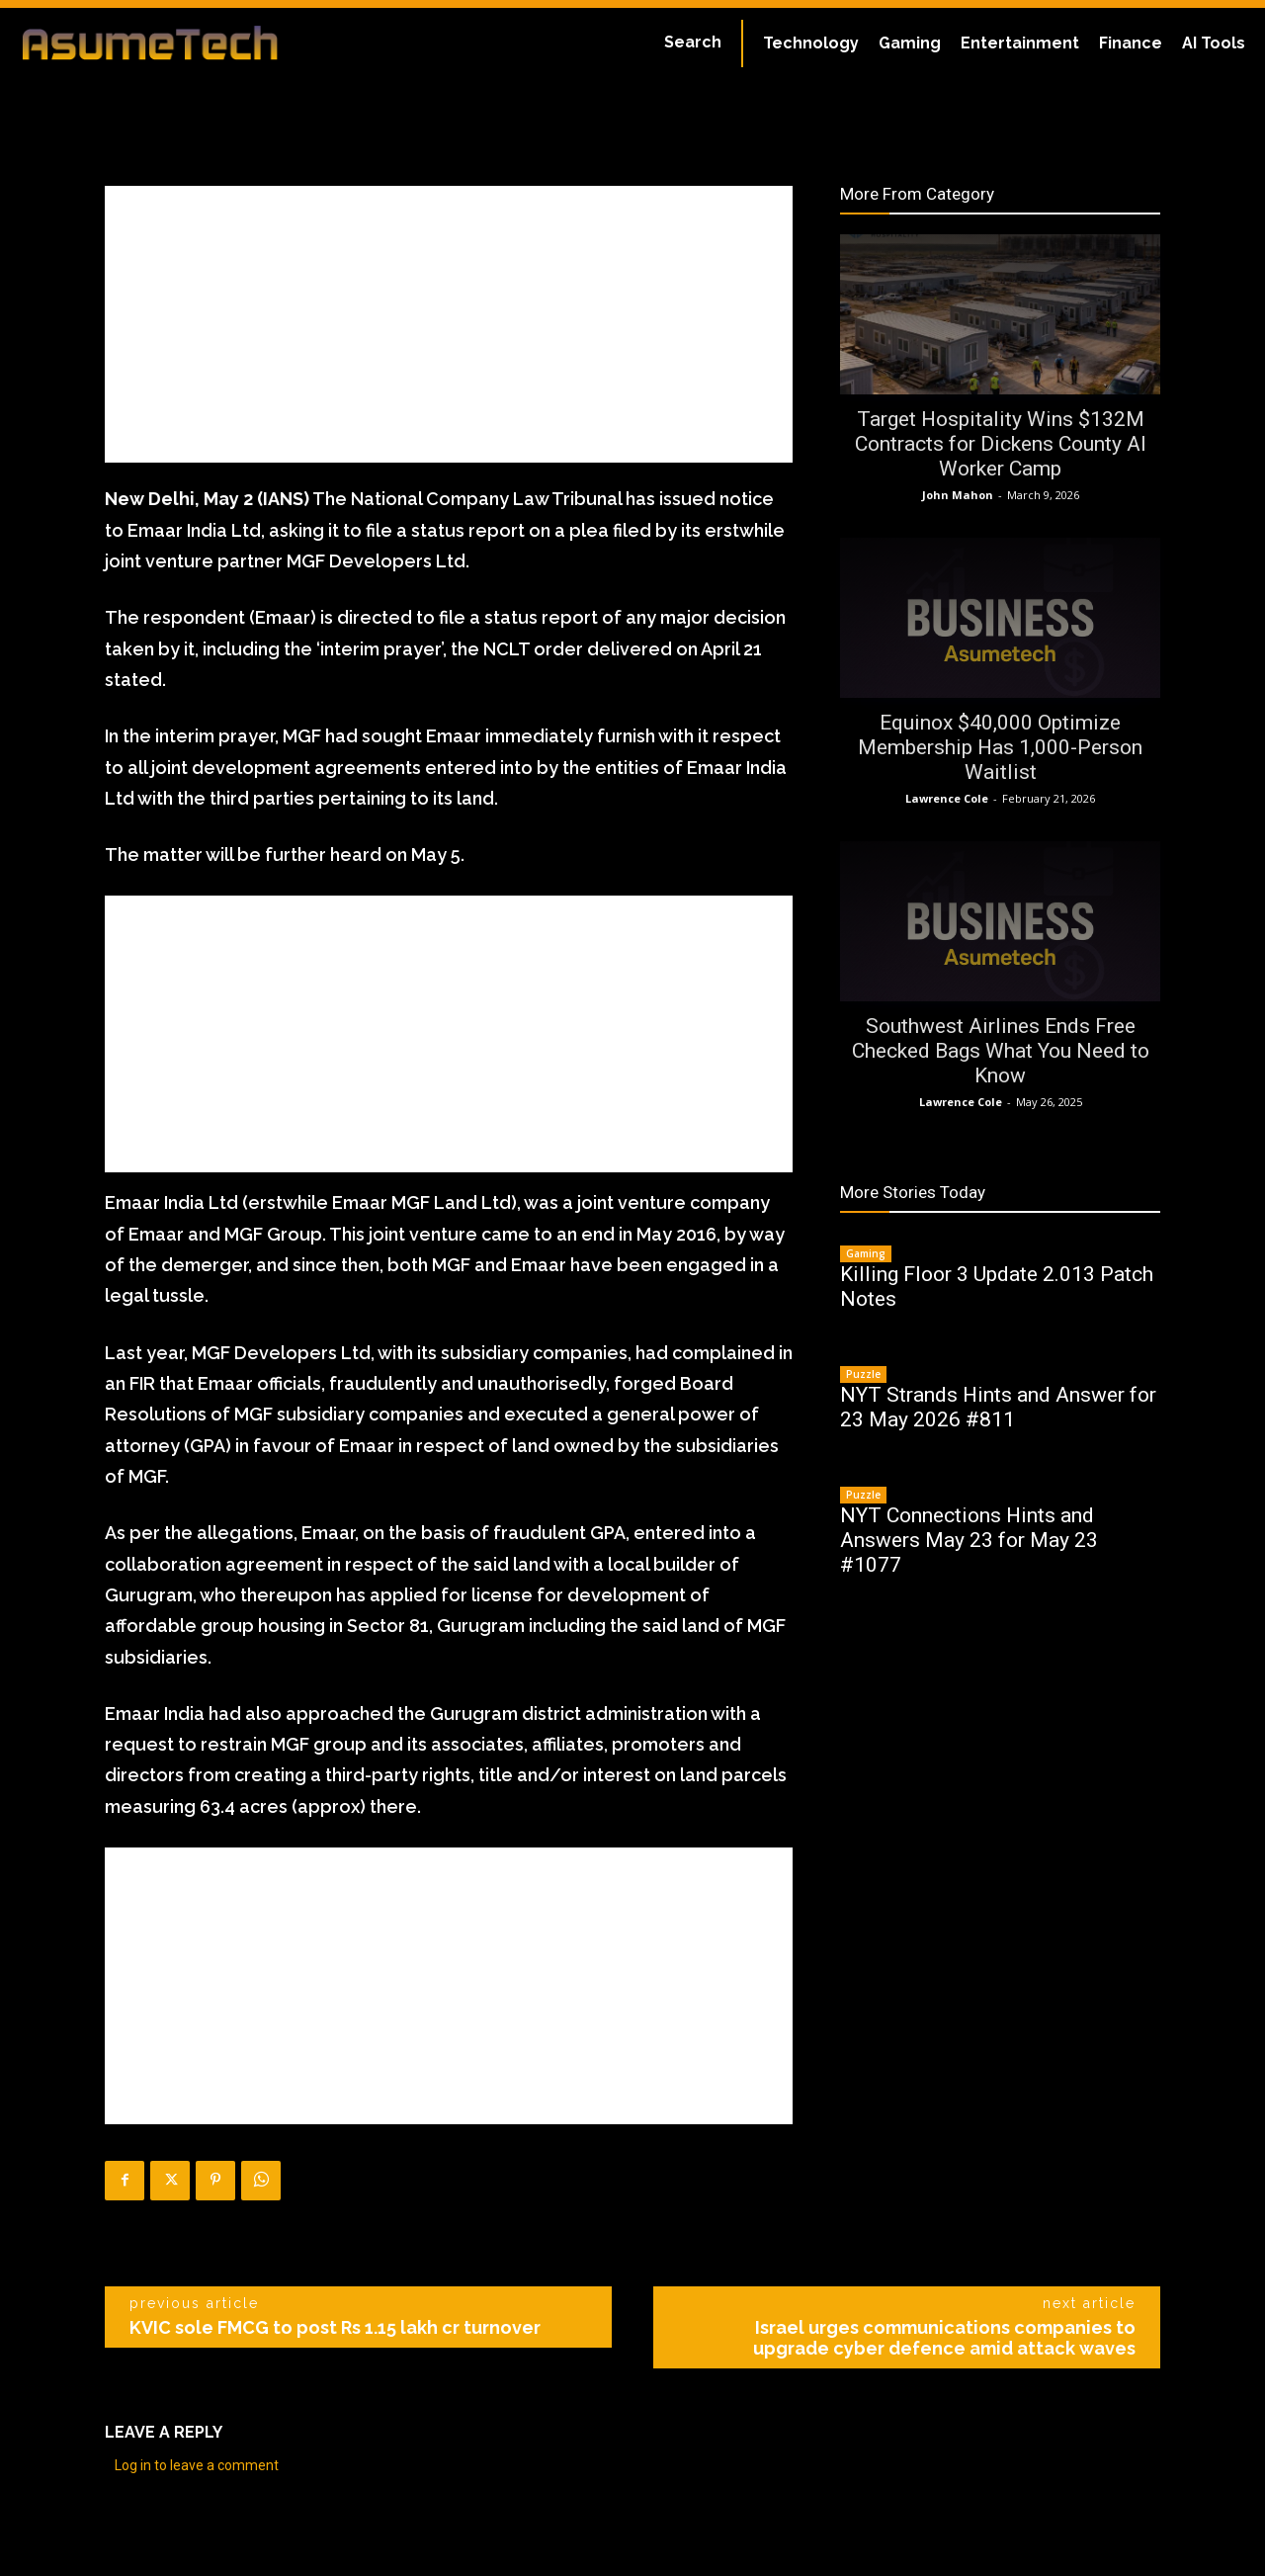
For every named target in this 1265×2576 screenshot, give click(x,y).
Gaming (866, 1253)
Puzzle (863, 1374)
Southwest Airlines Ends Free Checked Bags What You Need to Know (1000, 1050)
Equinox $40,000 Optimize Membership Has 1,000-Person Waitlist (1000, 747)
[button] (692, 42)
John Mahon (957, 494)
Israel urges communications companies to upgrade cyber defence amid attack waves (944, 2338)
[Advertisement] (449, 324)
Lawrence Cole (946, 798)
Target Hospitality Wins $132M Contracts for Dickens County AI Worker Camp (1000, 443)
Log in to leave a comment (197, 2465)
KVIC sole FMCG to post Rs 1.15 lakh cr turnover (335, 2327)
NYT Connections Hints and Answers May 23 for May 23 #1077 (969, 1540)
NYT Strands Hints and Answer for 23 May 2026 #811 (998, 1407)
